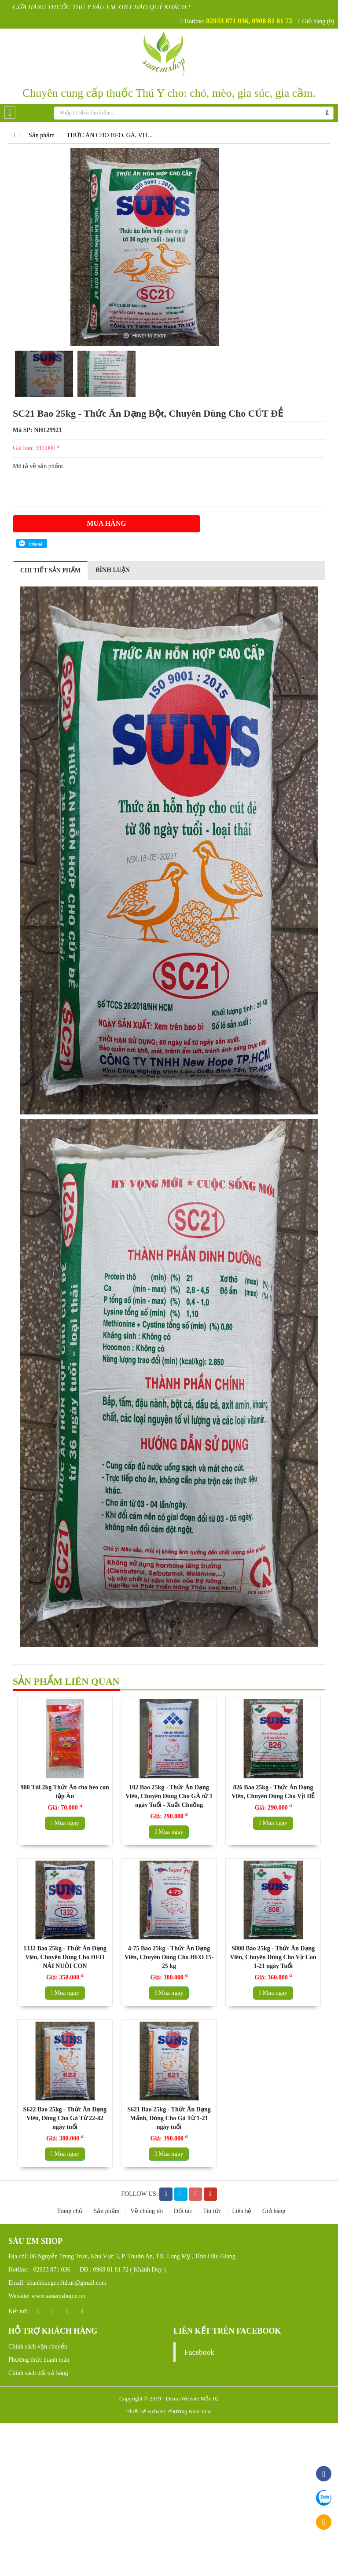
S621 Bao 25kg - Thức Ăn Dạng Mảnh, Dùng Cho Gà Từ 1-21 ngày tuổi (168, 2118)
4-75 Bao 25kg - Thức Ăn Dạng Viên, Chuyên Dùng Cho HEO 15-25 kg (169, 1957)
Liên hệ (242, 2211)
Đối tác (184, 2211)
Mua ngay (65, 1823)
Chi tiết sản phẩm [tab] (50, 570)
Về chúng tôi (147, 2211)
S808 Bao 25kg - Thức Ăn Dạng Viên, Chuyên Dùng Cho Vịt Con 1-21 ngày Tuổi (273, 1957)
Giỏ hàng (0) (316, 21)
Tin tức (213, 2211)
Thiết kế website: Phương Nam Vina (169, 2411)
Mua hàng (106, 523)
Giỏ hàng (274, 2211)
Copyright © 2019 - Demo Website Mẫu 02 (169, 2398)
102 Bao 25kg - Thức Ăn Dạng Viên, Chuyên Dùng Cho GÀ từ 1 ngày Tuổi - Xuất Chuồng (169, 1796)
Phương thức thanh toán (39, 2359)
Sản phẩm (42, 135)
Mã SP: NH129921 (37, 430)
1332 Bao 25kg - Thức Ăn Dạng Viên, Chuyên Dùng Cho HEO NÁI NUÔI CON (65, 1957)
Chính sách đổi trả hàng (38, 2373)
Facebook (199, 2352)
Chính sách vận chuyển (37, 2346)
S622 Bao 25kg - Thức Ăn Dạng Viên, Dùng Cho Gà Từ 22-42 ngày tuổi (65, 2118)
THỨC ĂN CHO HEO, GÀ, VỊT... (110, 135)
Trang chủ (70, 2211)
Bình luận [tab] (113, 570)
